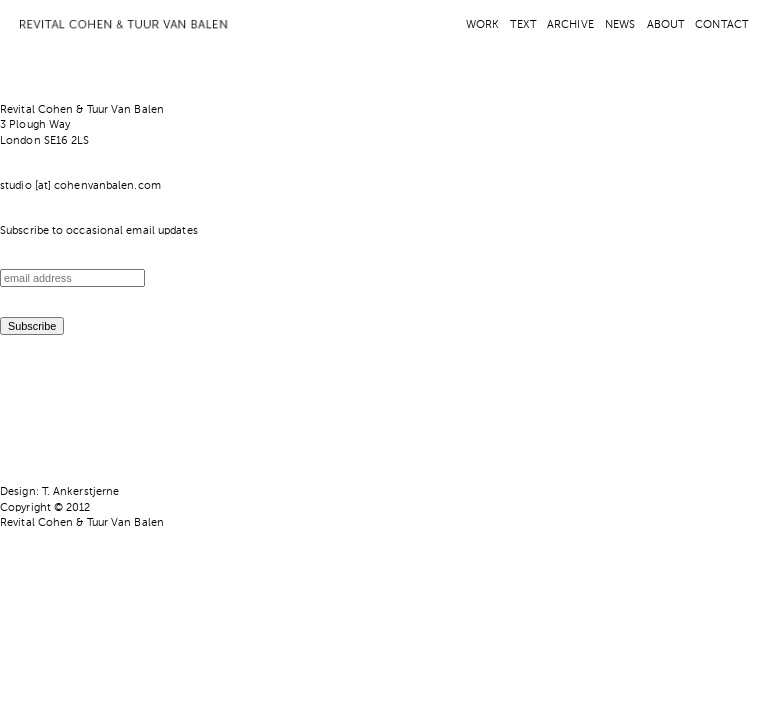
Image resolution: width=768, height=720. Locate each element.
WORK (482, 25)
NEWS (620, 25)
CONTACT (721, 25)
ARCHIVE (570, 25)
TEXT (522, 25)
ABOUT (666, 25)
